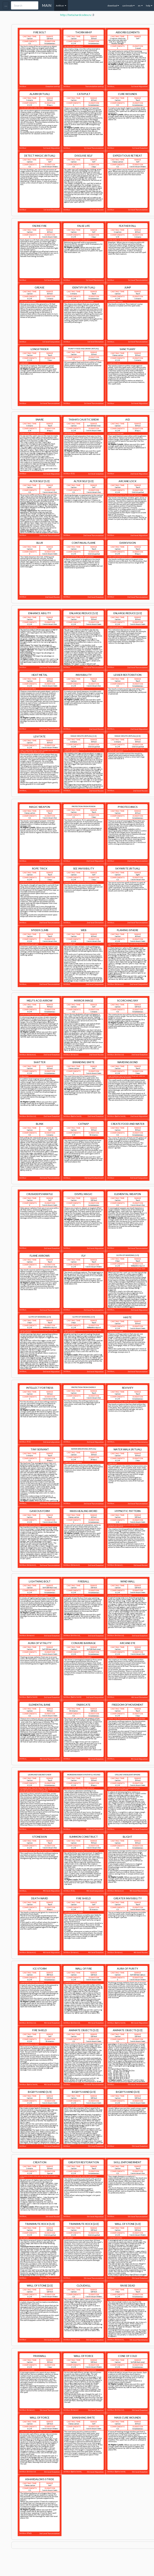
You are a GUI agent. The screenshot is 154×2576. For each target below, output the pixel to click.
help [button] (149, 5)
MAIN (46, 5)
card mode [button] (128, 5)
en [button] (140, 5)
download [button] (113, 5)
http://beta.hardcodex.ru (75, 14)
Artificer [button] (61, 5)
